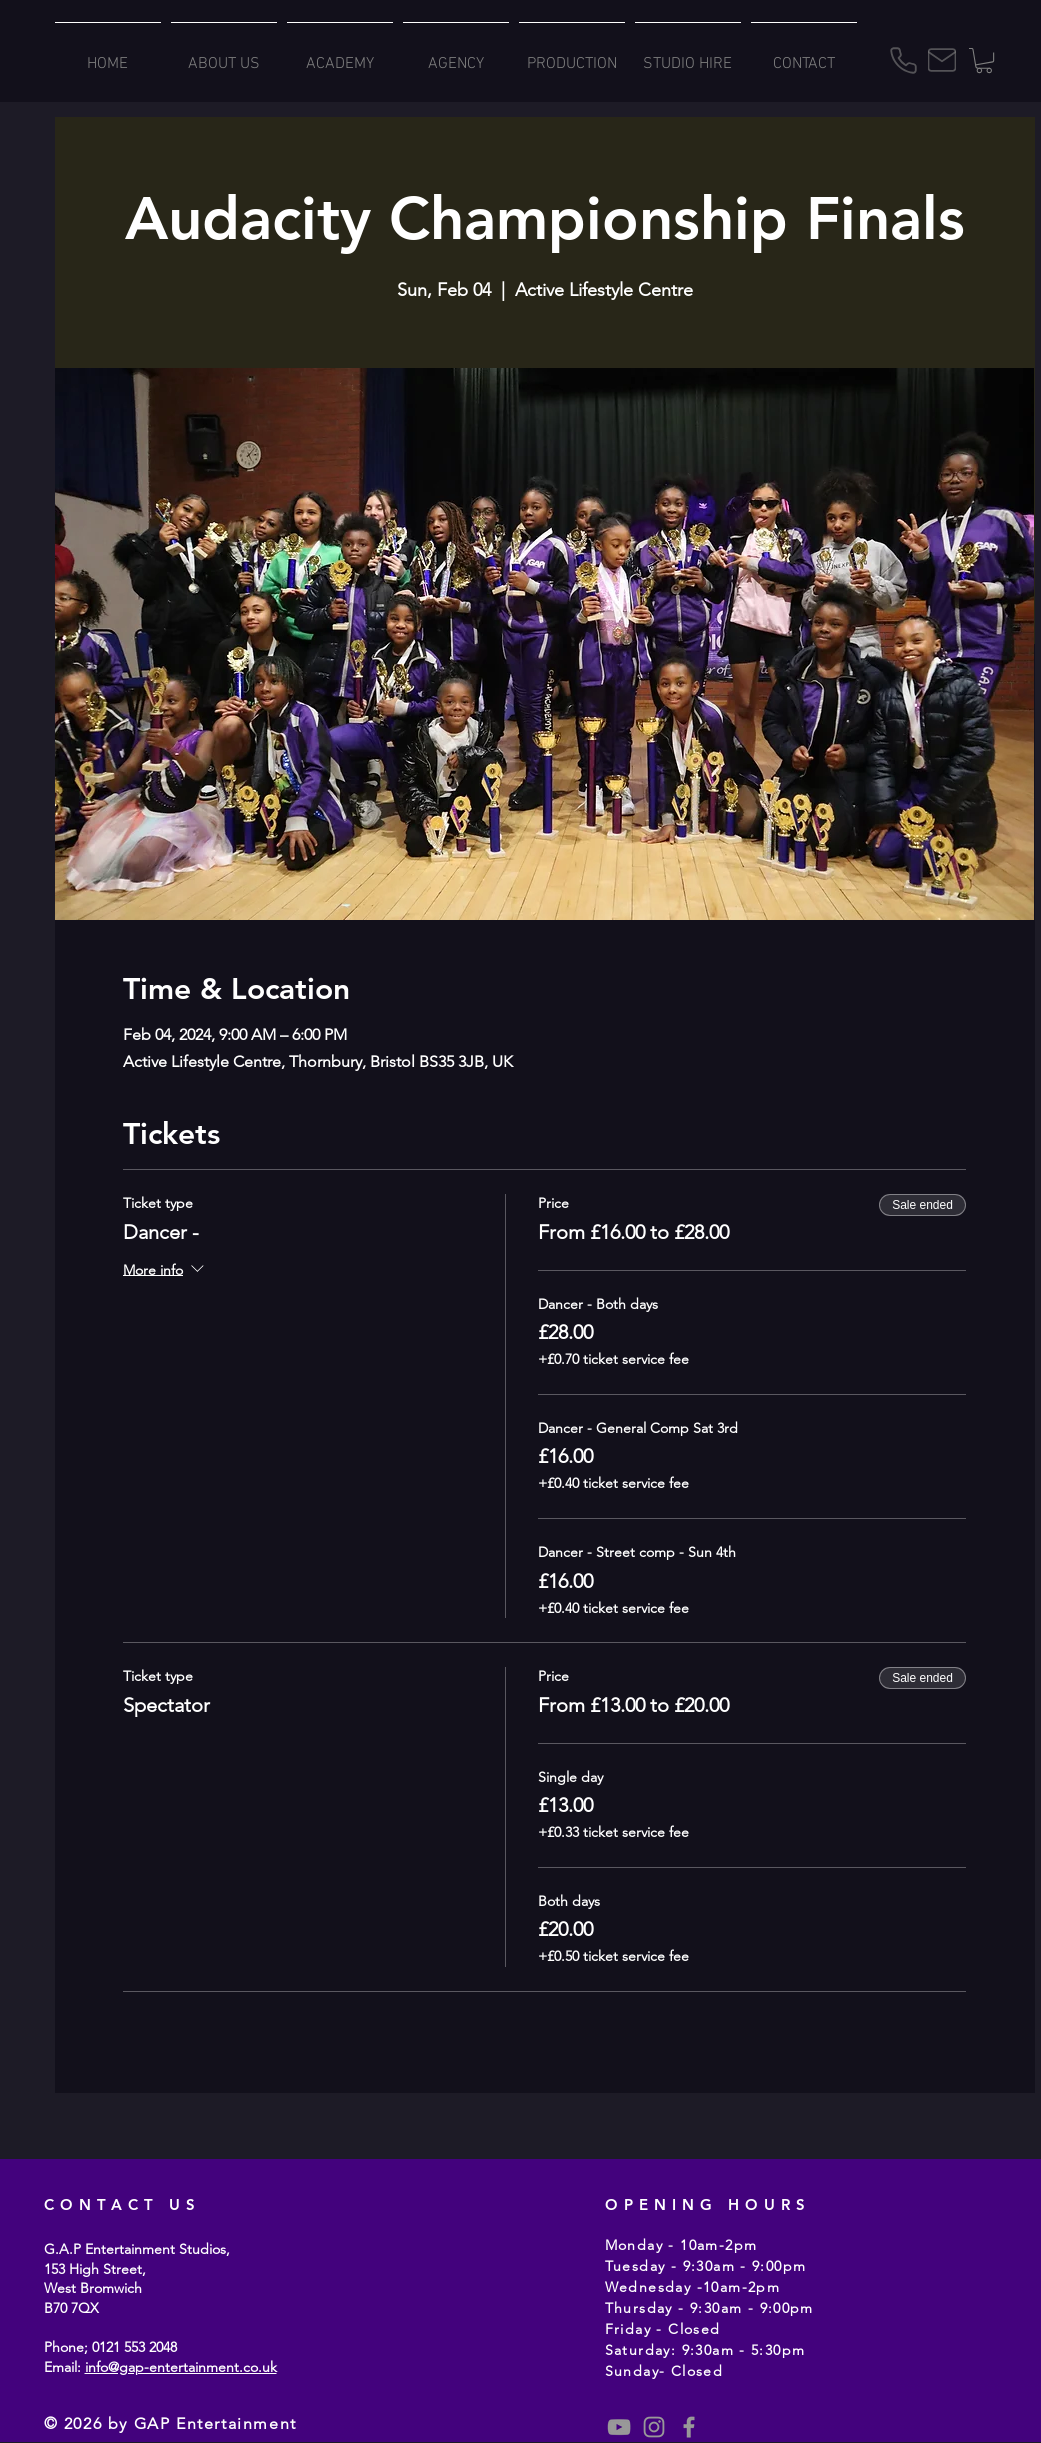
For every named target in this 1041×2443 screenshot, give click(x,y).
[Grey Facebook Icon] (689, 2427)
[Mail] (942, 60)
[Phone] (904, 60)
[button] (984, 60)
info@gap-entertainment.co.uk (181, 2367)
